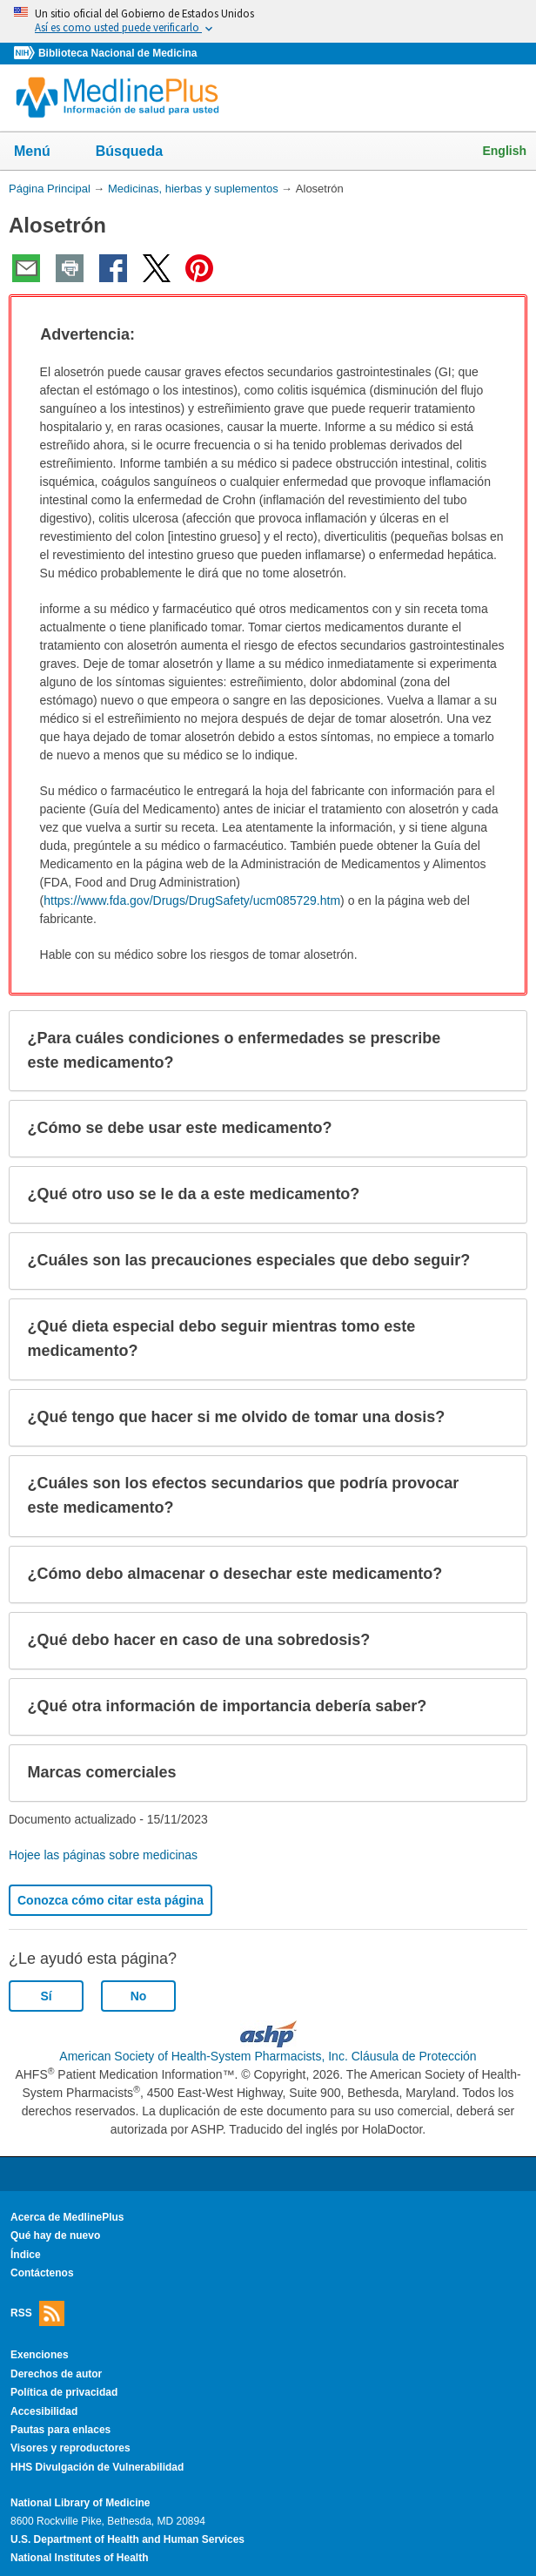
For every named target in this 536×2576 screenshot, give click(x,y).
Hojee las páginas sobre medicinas (103, 1855)
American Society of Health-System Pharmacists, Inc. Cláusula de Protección (267, 2056)
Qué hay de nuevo (55, 2235)
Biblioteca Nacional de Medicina (117, 53)
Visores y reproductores (70, 2448)
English (504, 151)
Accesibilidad (43, 2411)
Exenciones (39, 2355)
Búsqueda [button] (140, 156)
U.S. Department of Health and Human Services (127, 2539)
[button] (498, 335)
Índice (25, 2255)
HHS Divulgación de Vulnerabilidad (97, 2467)
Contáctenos (42, 2273)
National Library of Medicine (80, 2503)
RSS (37, 2313)
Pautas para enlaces (60, 2430)
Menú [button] (43, 152)
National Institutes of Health (79, 2558)
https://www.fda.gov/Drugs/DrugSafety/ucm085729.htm (192, 900)
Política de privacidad (63, 2392)
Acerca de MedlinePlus (67, 2217)
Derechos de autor (56, 2374)
